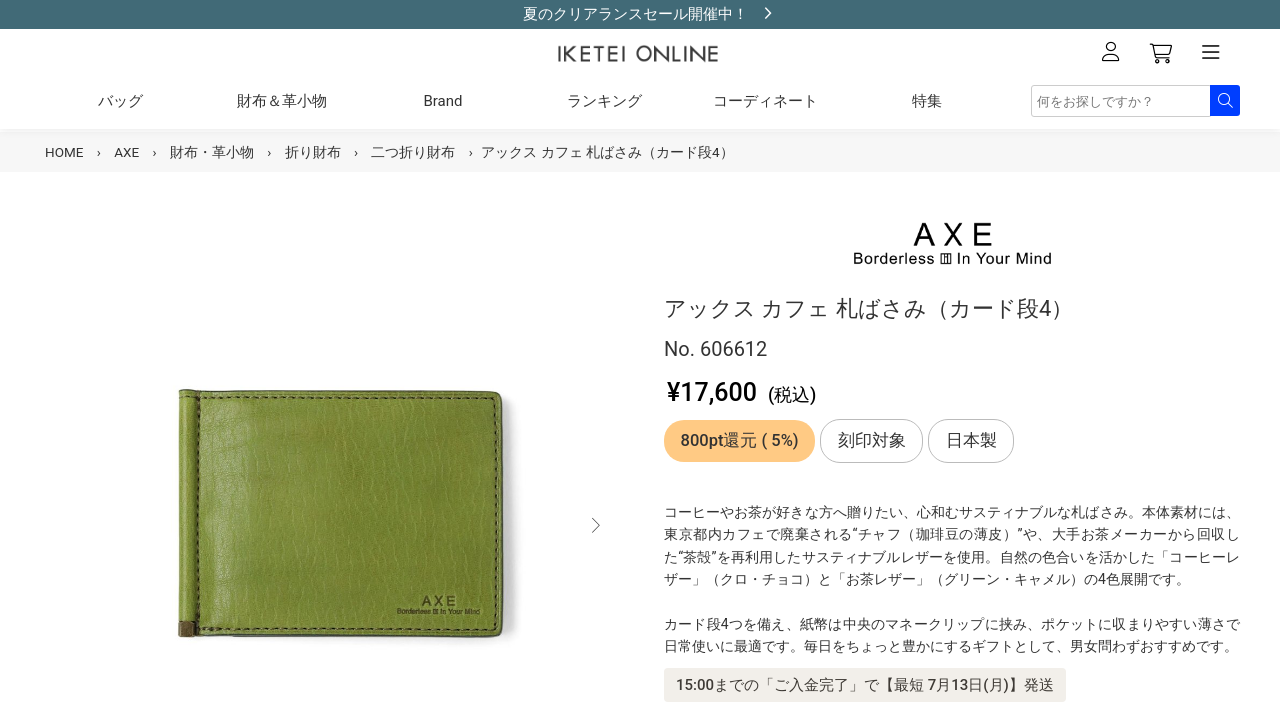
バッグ (120, 101)
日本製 (971, 440)
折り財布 (313, 152)
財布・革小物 (212, 152)
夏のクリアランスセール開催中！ (635, 14)
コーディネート (765, 101)
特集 (927, 101)
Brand (442, 101)
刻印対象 (872, 440)
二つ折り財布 (413, 152)
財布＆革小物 (282, 101)
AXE (126, 152)
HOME (64, 152)
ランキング (604, 101)
